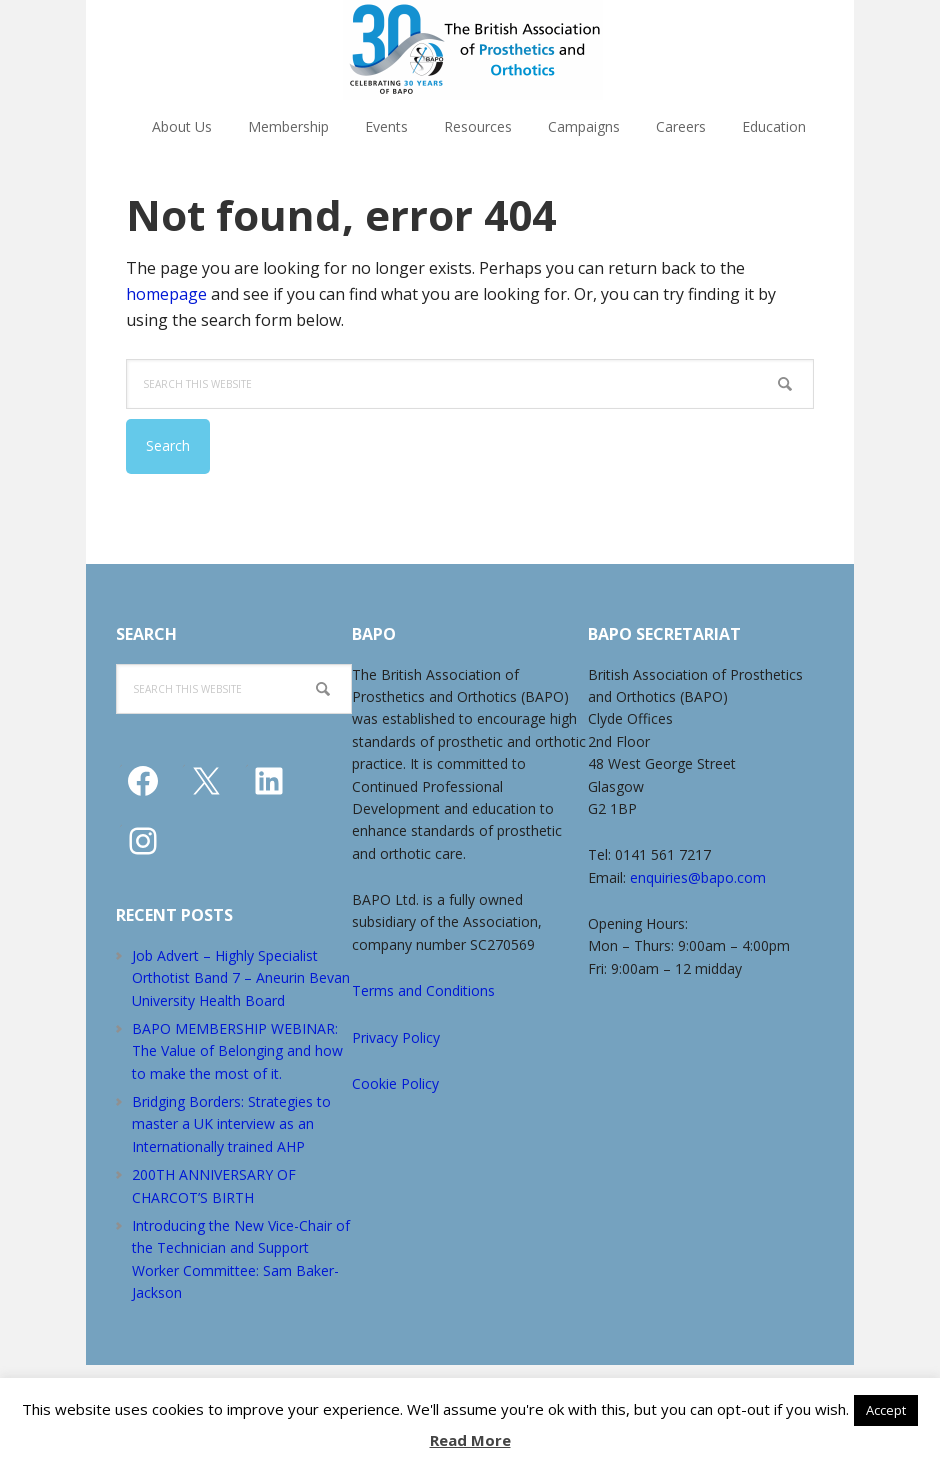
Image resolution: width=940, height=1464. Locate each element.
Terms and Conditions (423, 990)
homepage (166, 294)
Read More (470, 1440)
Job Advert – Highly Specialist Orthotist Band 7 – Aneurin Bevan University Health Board (241, 978)
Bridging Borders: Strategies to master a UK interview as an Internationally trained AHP (231, 1124)
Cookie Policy (395, 1083)
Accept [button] (886, 1410)
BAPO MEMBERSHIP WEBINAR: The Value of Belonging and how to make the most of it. (237, 1051)
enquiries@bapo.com (698, 877)
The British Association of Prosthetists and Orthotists (473, 50)
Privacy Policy (396, 1037)
